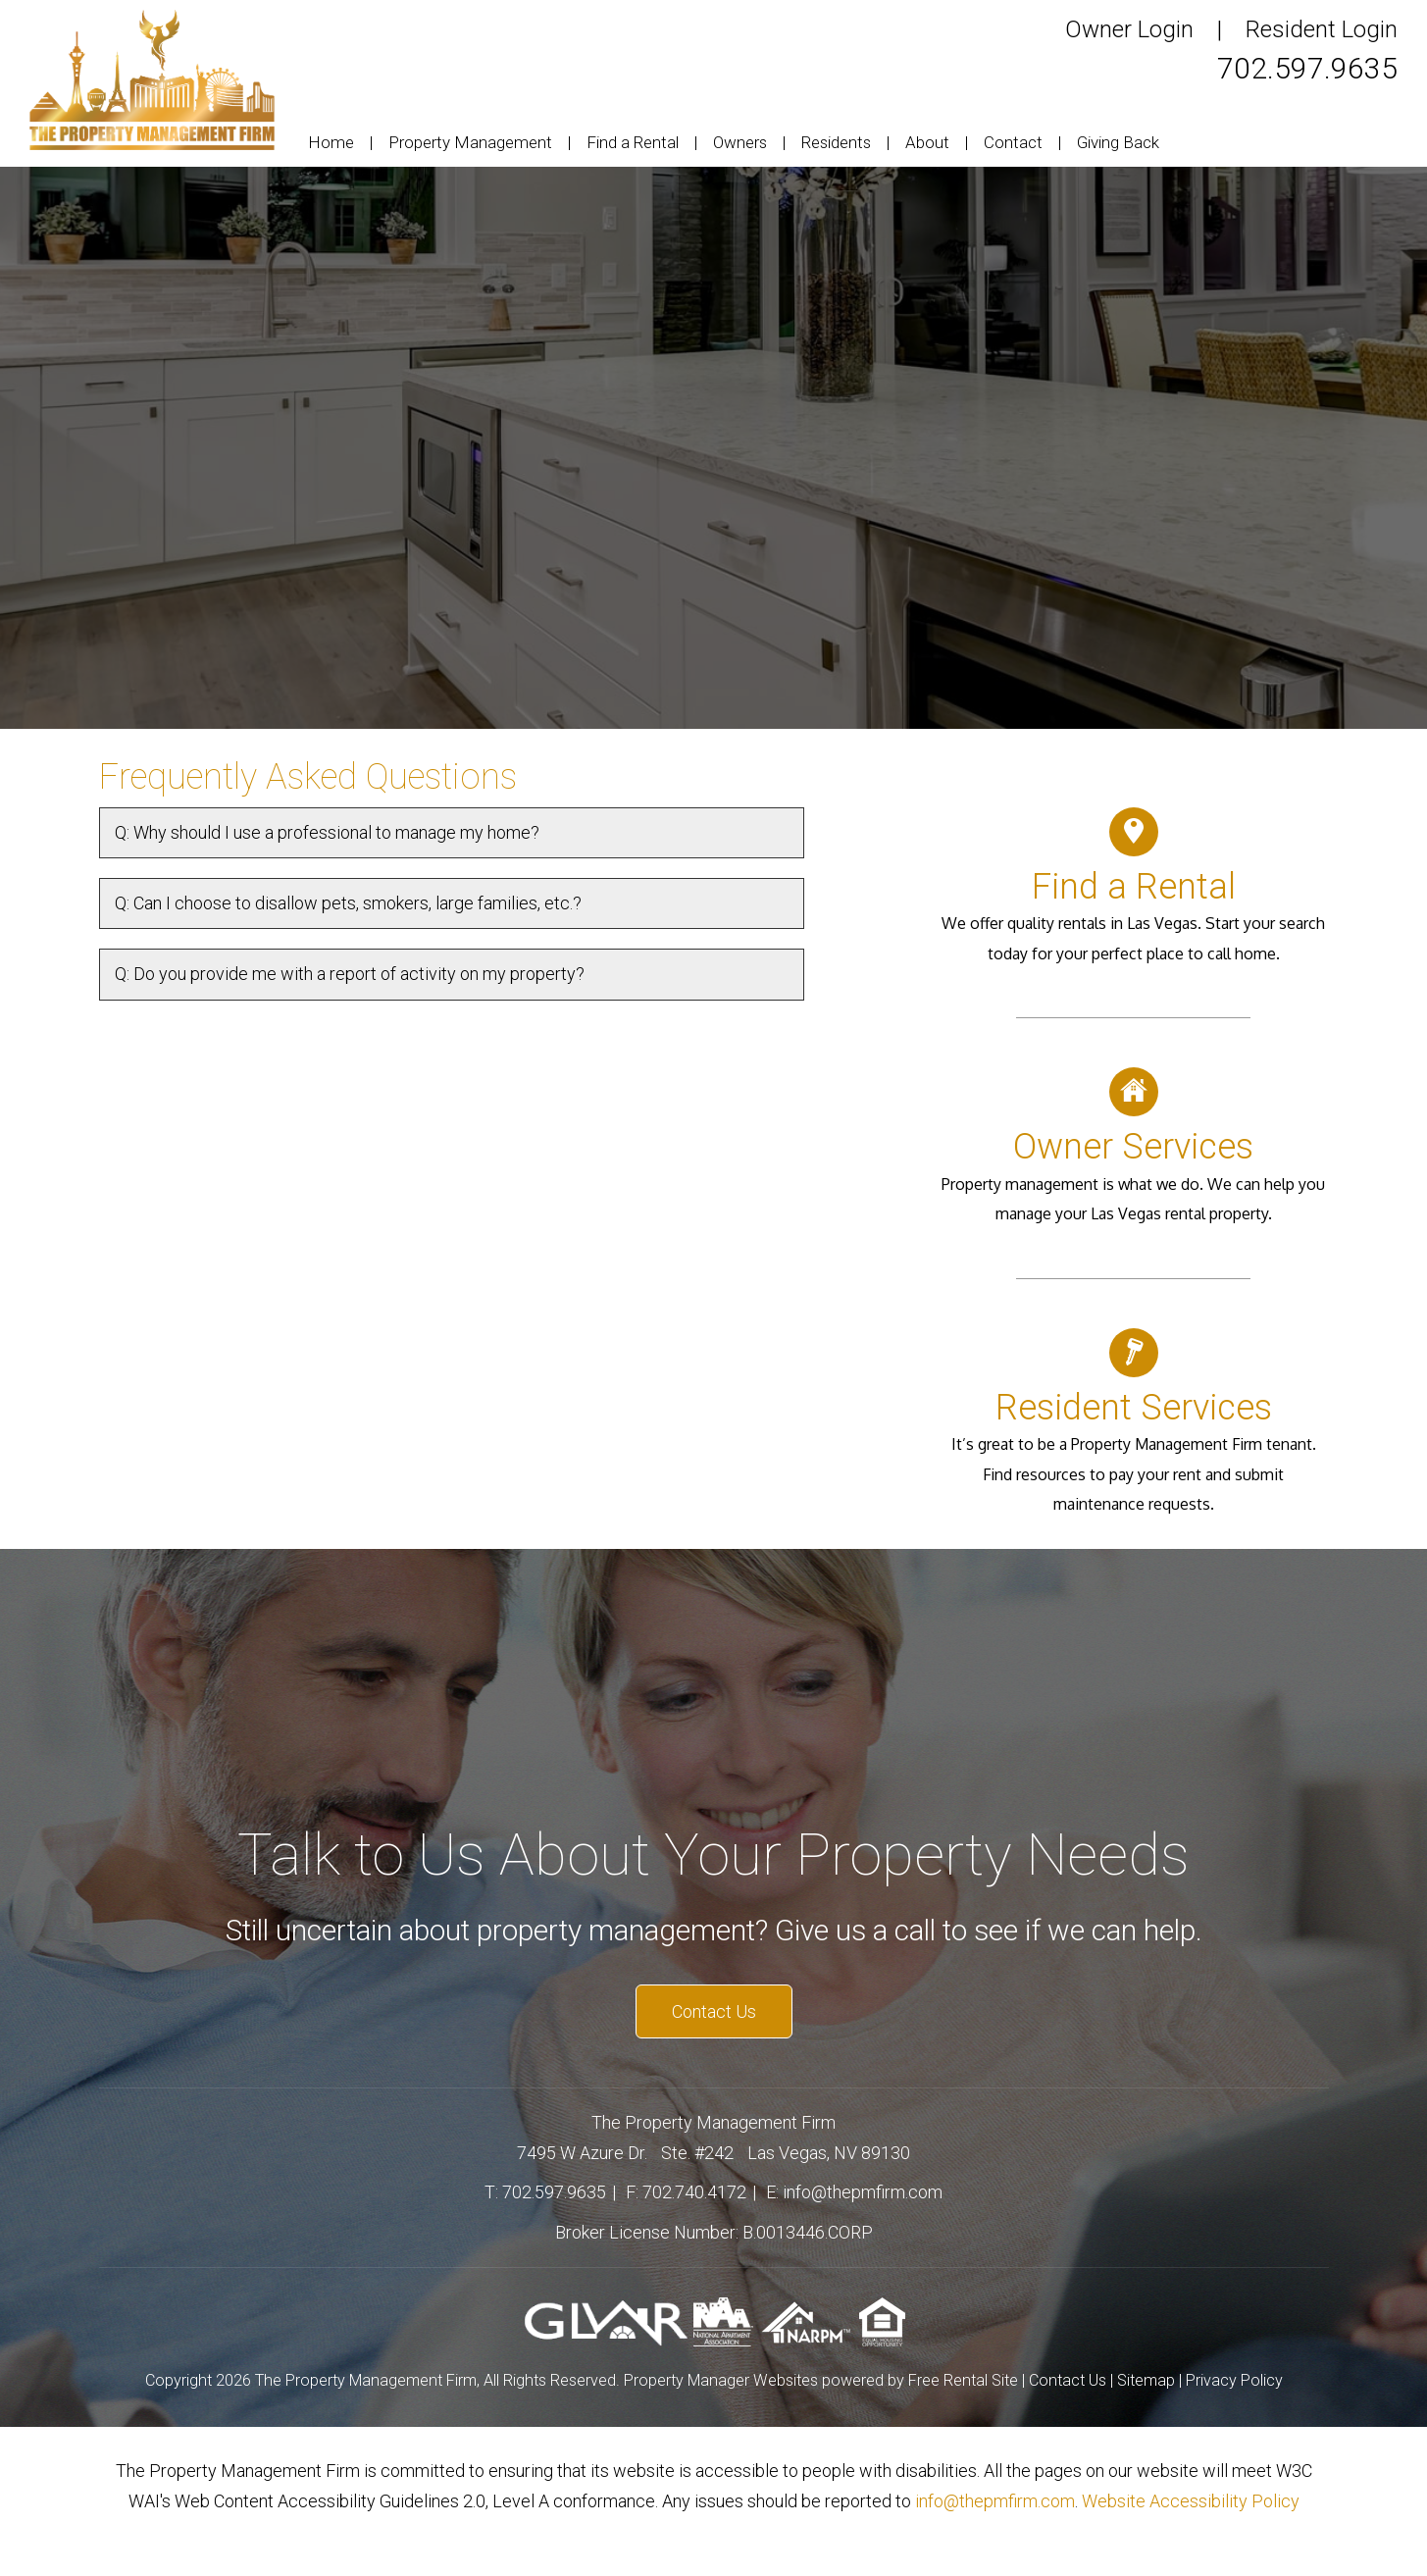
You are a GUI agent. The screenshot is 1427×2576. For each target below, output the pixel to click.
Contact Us (714, 2011)
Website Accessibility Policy (1191, 2501)
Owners (740, 142)
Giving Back (1118, 142)
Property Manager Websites (721, 2380)
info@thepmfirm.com (863, 2192)
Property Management (470, 142)
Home (331, 142)
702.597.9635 (1307, 68)
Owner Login (1129, 29)
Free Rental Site (963, 2380)
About (927, 142)
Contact (1013, 142)
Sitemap (1146, 2380)
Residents (836, 142)
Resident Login (1322, 29)
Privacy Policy (1234, 2380)
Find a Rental (632, 142)
